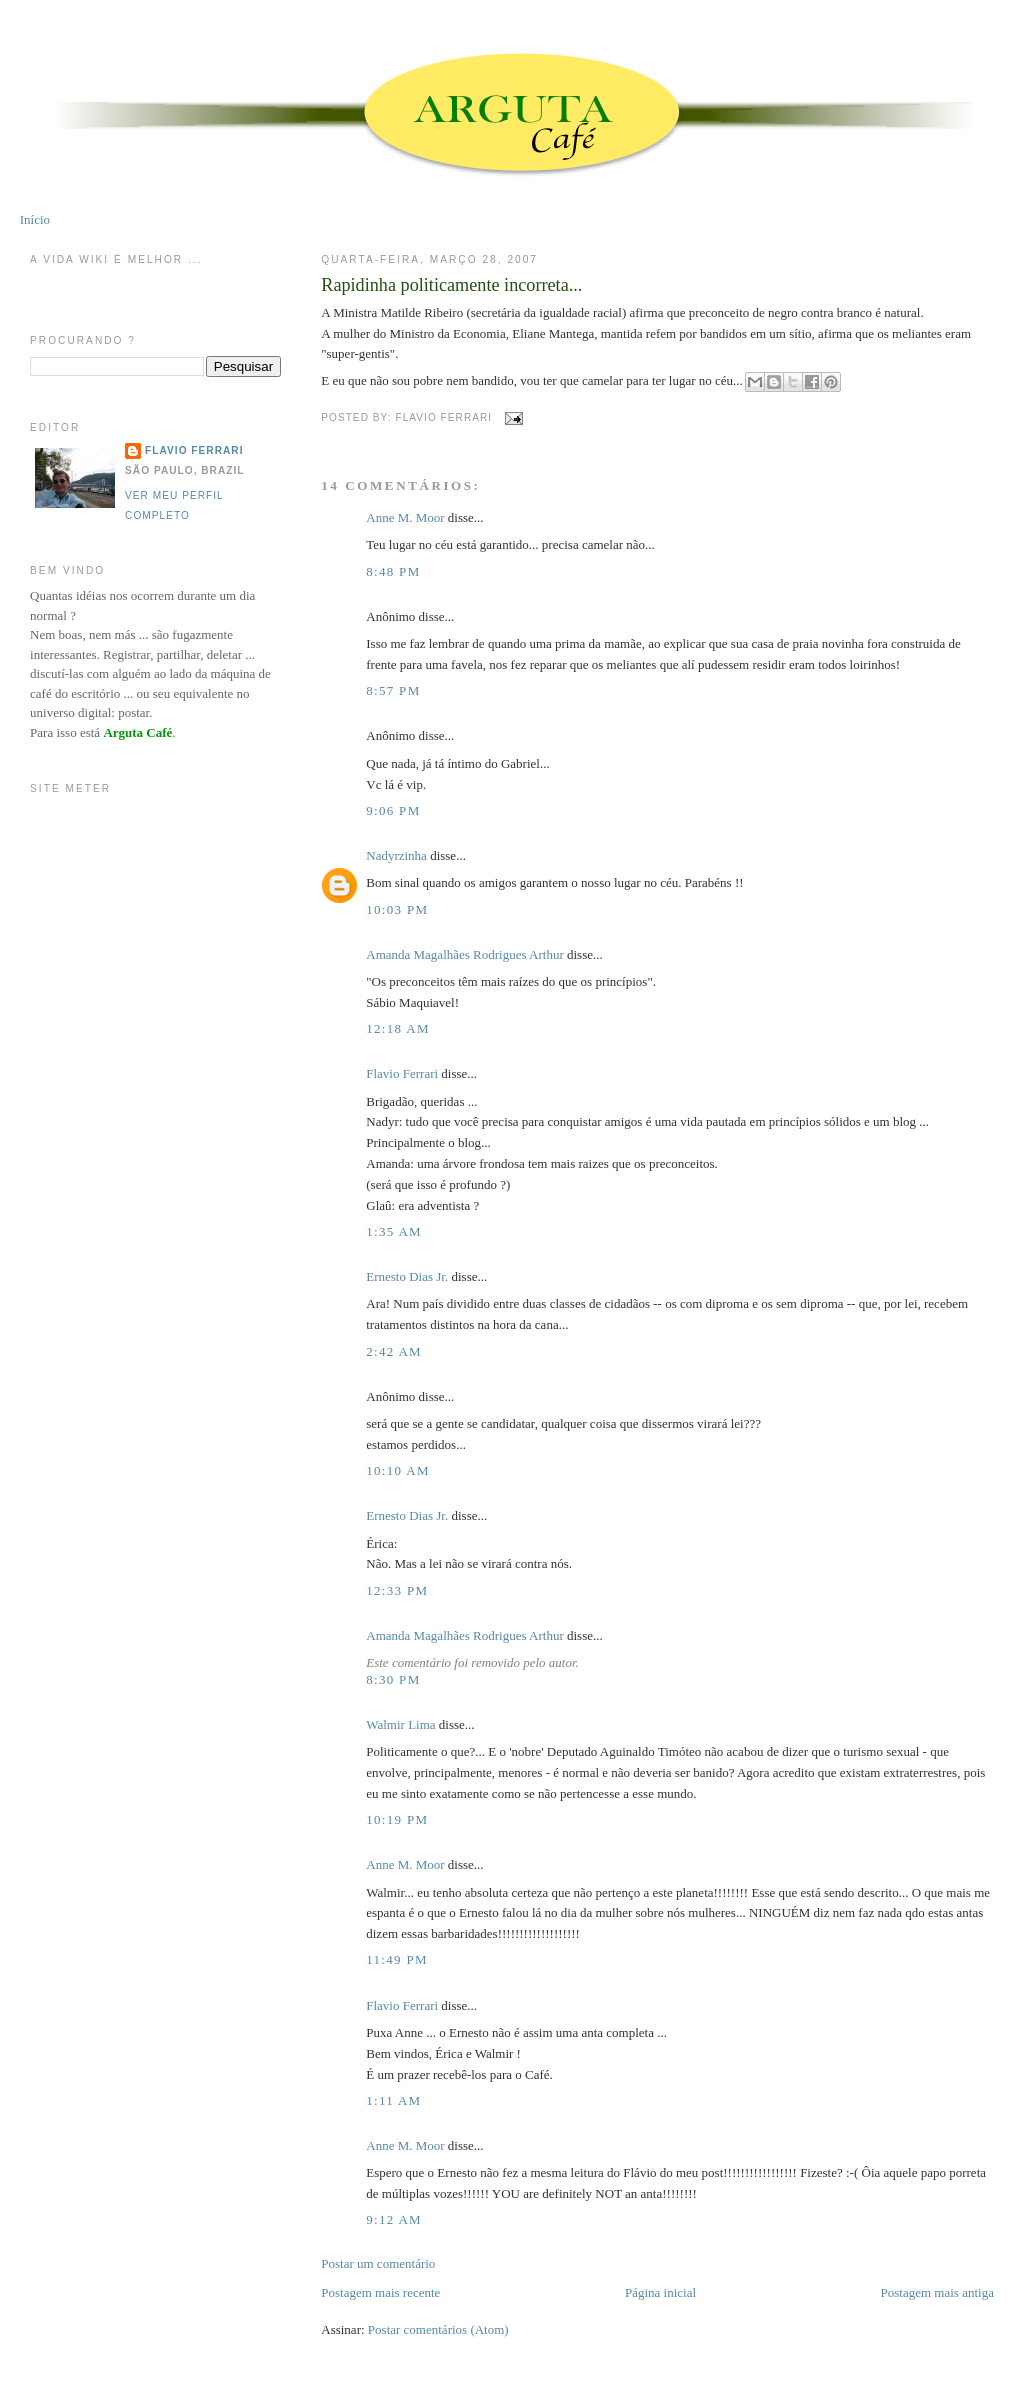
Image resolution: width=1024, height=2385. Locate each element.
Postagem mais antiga (937, 2292)
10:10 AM (398, 1470)
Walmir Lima (400, 1724)
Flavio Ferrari (402, 1073)
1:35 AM (394, 1231)
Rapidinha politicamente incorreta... (451, 285)
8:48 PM (393, 571)
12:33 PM (397, 1590)
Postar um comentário (378, 2263)
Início (35, 219)
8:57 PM (393, 690)
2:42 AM (394, 1351)
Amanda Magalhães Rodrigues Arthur (464, 954)
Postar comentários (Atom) (438, 2329)
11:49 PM (397, 1959)
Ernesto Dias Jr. (407, 1276)
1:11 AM (393, 2100)
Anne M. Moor (405, 517)
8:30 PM (393, 1679)
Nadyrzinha (396, 855)
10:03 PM (397, 909)
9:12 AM (394, 2219)
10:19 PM (397, 1819)
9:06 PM (393, 810)
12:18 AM (398, 1028)
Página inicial (660, 2292)
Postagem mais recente (380, 2292)
